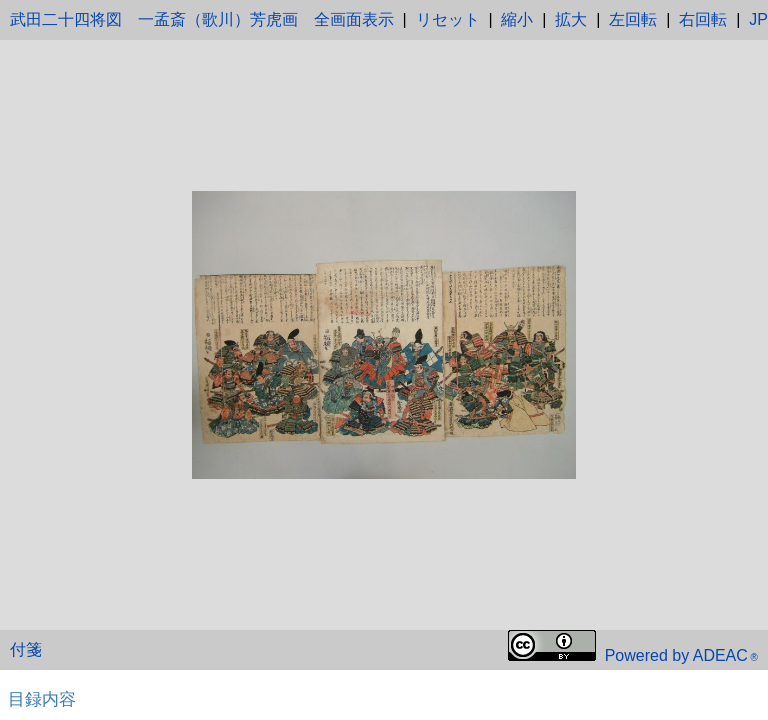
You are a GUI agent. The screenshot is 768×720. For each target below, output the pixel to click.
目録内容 (42, 699)
